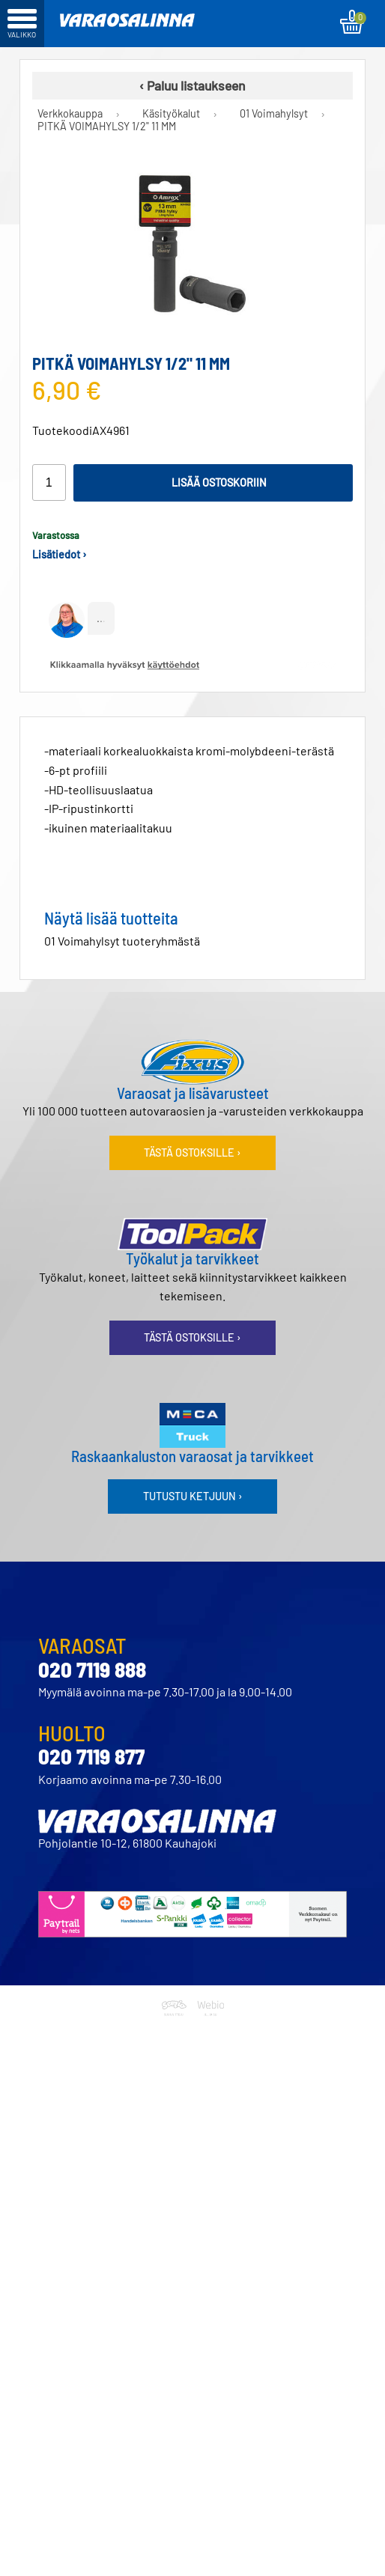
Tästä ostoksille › (192, 1152)
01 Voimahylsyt (274, 114)
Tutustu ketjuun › (193, 1496)
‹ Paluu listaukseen (192, 85)
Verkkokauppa (70, 114)
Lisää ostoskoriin (219, 482)
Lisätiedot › (59, 554)
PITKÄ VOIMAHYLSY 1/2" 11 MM (106, 127)
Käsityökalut (171, 114)
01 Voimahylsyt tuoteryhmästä (122, 941)
